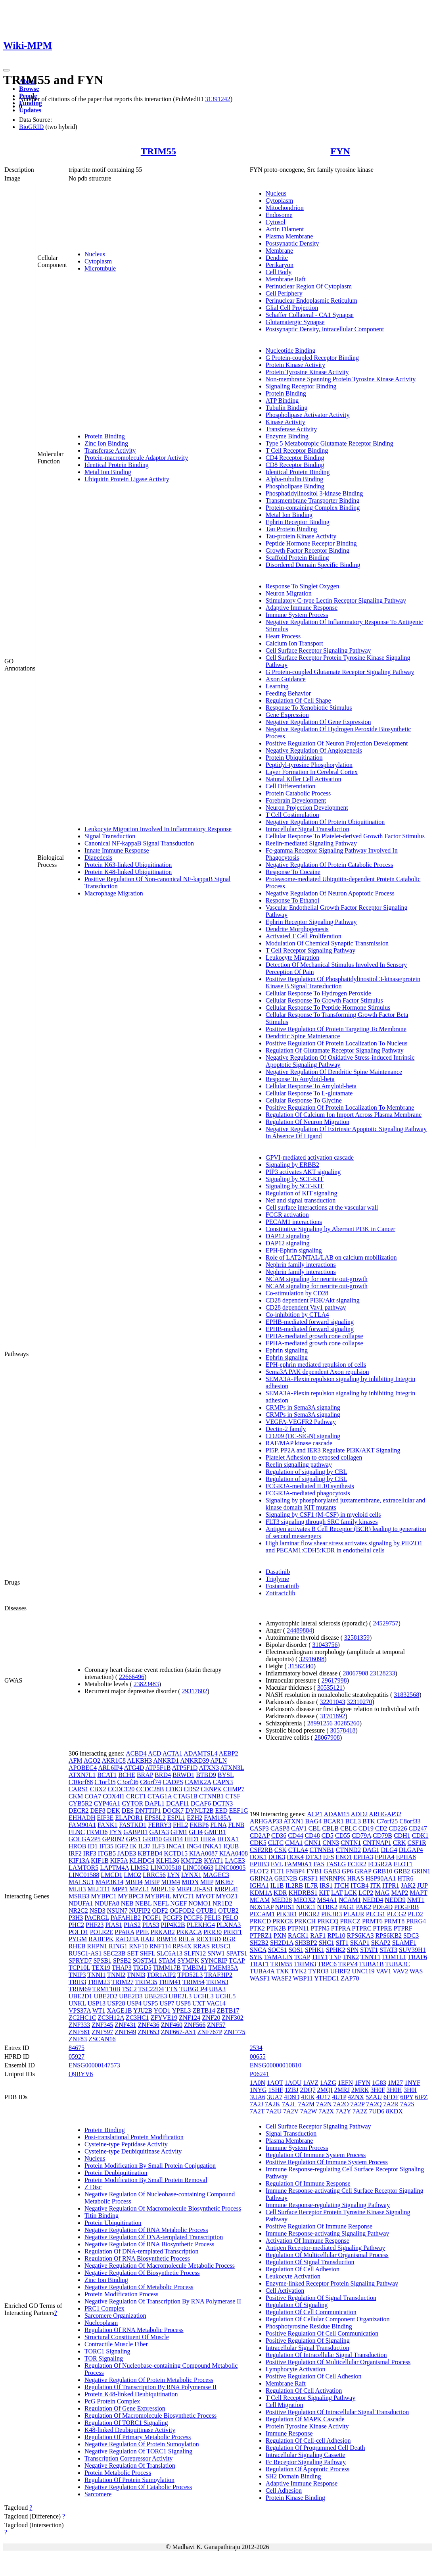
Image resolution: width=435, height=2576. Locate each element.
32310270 (359, 1701)
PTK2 (257, 1928)
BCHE (126, 1774)
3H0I (410, 2089)
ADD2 (359, 1814)
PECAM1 (262, 1914)
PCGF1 (151, 1917)
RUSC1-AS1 (85, 1953)
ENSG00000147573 (94, 2065)
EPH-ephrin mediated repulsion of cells (316, 1364)
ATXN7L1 (82, 1774)
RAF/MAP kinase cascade (299, 1443)
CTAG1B (185, 1796)
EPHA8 (406, 1857)
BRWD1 (183, 1774)
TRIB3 (77, 1982)
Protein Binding (104, 436)
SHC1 (326, 1942)
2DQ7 (308, 2089)
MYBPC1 (103, 1896)
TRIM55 (158, 151)
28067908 (355, 1673)
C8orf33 (409, 1821)
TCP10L (79, 1967)
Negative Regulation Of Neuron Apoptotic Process (330, 893)
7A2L (289, 2104)
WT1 (98, 2010)
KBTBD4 (150, 1853)
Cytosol (276, 222)
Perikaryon (279, 264)
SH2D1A (281, 1942)
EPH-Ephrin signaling (294, 1250)
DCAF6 (201, 1803)
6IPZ (421, 2097)
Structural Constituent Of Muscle (126, 2337)
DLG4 (389, 1849)
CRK (399, 1842)
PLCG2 (396, 1914)
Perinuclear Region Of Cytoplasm (309, 286)
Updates (30, 110)
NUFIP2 (139, 1910)
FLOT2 (259, 1871)
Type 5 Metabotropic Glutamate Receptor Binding (329, 443)
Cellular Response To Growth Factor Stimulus (324, 1000)
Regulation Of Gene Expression (124, 2408)
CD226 (398, 1828)
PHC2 (76, 1924)
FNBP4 (295, 1871)
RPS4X (182, 1946)
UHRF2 (340, 1971)
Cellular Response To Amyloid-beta (311, 1086)
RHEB (77, 1946)
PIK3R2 (309, 1914)
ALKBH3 (139, 1760)
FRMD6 (96, 1832)
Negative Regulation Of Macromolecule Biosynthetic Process (162, 2208)
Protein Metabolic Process (117, 2472)
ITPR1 (390, 1885)
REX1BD (208, 1939)
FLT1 (277, 1871)
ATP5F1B (158, 1767)
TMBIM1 (194, 1967)
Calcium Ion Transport (294, 643)
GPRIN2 (113, 1839)
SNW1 (216, 1953)
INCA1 (176, 1846)
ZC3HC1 (137, 2017)
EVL (277, 1864)
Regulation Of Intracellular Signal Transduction (326, 2354)
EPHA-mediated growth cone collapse (314, 1336)
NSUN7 (117, 1910)
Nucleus (94, 254)
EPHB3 (259, 1864)
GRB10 (152, 1839)
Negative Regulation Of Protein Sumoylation (141, 2444)
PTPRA (341, 1928)
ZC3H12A (111, 2017)
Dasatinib (278, 1571)
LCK (350, 1892)
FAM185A (217, 1817)
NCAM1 (350, 1899)
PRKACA (189, 1932)
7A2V (291, 2111)
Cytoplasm (98, 261)
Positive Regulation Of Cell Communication (322, 2333)
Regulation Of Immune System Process (316, 2154)
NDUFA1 (81, 1903)
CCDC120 (121, 1789)
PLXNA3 (229, 1924)
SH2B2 (259, 1942)
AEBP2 (228, 1753)
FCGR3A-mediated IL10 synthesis (310, 1486)
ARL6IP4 (110, 1767)
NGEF (178, 1903)
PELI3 (212, 1917)
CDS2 (191, 1789)
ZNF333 (79, 2024)
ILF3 (158, 1846)
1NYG (258, 2089)
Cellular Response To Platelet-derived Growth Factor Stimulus (345, 836)
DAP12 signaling (288, 1236)
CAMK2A (198, 1782)
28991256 (320, 1723)
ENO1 (343, 1857)
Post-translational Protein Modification (134, 2137)
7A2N (324, 2104)
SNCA (258, 1949)
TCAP (237, 1960)
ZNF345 (102, 2024)
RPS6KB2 (388, 1935)
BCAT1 (107, 1774)
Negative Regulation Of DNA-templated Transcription (153, 2237)
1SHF (275, 2089)
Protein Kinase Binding (295, 2497)
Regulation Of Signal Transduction (310, 2262)
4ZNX (356, 2097)
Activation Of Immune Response (307, 2240)
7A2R (390, 2104)
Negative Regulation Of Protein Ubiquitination (325, 821)
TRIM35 (146, 1982)
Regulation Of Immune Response (308, 2183)
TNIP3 (77, 1974)
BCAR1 (333, 1821)
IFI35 (106, 1846)
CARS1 (78, 1789)
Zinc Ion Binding (106, 443)
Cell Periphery (284, 293)
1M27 (395, 2082)
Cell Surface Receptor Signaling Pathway (318, 650)
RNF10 (138, 1946)
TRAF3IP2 (218, 1974)
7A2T (257, 2111)
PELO (230, 1917)
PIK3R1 (286, 1914)
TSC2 (129, 1989)
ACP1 (314, 1814)
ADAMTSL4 (200, 1753)
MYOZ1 (227, 1896)
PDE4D (383, 1907)
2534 (256, 2047)
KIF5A (119, 1860)
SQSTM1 (144, 1960)
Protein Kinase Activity (295, 364)
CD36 (278, 1835)
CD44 (295, 1835)
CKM (76, 1796)
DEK (113, 1810)
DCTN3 (223, 1803)
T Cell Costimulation (292, 814)
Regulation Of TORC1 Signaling (126, 2422)
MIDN (190, 1882)
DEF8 (97, 1810)
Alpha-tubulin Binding (294, 479)
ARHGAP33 (266, 1821)
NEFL (161, 1903)
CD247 (417, 1828)
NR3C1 (306, 1907)
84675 (76, 2047)
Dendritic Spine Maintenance (303, 1036)
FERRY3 (159, 1824)
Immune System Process (297, 614)
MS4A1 (327, 1899)
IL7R (311, 1885)
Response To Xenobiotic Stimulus (309, 707)
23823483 (146, 1684)
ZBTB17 (228, 2010)
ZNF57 (216, 2024)
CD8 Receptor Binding (295, 464)
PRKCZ (350, 1921)
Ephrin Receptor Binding (298, 522)
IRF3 (89, 1853)
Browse (29, 88)
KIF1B (99, 1860)
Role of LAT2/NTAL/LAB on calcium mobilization (331, 1257)
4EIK (308, 2097)
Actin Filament (285, 229)
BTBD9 (206, 1774)
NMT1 (416, 1899)
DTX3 (313, 1857)
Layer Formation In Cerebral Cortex (312, 771)
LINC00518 (165, 1867)
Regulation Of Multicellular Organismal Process (327, 2254)
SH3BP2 (306, 1942)
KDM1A (261, 1892)
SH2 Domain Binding (293, 2476)
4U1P (339, 2097)
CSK (280, 1849)
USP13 (96, 2003)
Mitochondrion (285, 207)
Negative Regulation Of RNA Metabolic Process (146, 2229)
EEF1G (238, 1810)
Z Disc (93, 2187)
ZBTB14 (204, 2010)
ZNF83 (78, 2039)
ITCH (341, 1885)
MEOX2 (304, 1899)
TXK (282, 1971)
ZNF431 (125, 2024)
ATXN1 (294, 1821)
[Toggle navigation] (6, 70)
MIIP (206, 1882)
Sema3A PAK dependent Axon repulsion (317, 1371)
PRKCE (282, 1921)
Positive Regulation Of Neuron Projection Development (337, 743)
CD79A (361, 1835)
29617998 (334, 1680)
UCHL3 (203, 1996)
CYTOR (132, 1803)
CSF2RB (261, 1849)
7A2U (274, 2111)
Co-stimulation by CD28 (297, 1293)
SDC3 (411, 1935)
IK (133, 1846)
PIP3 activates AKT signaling (303, 1171)
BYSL (226, 1774)
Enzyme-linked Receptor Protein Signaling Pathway (332, 2283)
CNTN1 (351, 1842)
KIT (324, 1892)
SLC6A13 (169, 1953)
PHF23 (94, 1924)
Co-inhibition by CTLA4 (297, 1314)
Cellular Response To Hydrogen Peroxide (318, 993)
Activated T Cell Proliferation (303, 936)
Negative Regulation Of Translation (129, 2465)
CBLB (330, 1828)
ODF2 (160, 1910)
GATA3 (159, 1832)
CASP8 (279, 1828)
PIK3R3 (331, 1914)
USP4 (133, 2003)
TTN (171, 1989)
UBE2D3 (131, 1996)
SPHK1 (314, 1949)
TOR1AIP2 (161, 1974)
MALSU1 (81, 1882)
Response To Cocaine (293, 871)
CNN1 (313, 1842)
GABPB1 (135, 1832)
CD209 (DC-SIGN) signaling (303, 1436)
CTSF (232, 1796)
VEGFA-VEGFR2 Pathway (301, 1421)
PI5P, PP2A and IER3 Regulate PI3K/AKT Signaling (333, 1450)
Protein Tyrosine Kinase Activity (307, 372)
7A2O (341, 2104)
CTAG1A (160, 1796)
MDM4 (170, 1882)
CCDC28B (150, 1789)
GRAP (363, 1871)
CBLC (348, 1828)
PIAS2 (132, 1924)
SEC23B (114, 1953)
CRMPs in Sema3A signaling (303, 1407)
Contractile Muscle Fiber (116, 2344)
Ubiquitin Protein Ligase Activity (126, 479)
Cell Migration (284, 2404)
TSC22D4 (151, 1989)
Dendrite (277, 257)
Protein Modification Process (121, 2294)
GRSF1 (308, 1878)
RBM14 (166, 1939)
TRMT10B (106, 1989)
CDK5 (258, 1842)
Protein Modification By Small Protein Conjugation (150, 2165)
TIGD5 (142, 1967)
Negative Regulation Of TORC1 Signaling (138, 2451)
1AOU (293, 2082)
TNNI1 (96, 1974)
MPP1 (120, 1889)
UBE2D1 (80, 1996)
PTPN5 (320, 1928)
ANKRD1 (166, 1760)
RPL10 (336, 1935)
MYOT (205, 1896)
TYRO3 (318, 1971)
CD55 (342, 1835)
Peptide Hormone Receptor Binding (311, 543)
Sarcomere (97, 2494)
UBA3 (217, 1989)
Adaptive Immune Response (301, 607)
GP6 (347, 1871)
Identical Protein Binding (116, 464)
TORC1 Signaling (107, 2351)
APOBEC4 (83, 1767)
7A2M (306, 2104)
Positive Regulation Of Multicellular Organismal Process (338, 2362)
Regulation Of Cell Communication (311, 2312)
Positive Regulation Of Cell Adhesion (314, 2376)
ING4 (194, 1846)
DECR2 (79, 1810)
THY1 (320, 1957)
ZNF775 (234, 2032)
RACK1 (298, 1935)
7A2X (326, 2111)
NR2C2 (78, 1910)
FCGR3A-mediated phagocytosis (308, 1493)
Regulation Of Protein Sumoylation (129, 2479)
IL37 (144, 1846)
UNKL (77, 2003)
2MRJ (342, 2089)
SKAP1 (360, 1942)
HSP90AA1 (381, 1878)
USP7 (166, 2003)
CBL (315, 1828)
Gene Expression (287, 714)
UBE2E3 (155, 1996)
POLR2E (101, 1932)
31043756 (325, 1644)
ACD (154, 1753)
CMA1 (294, 1842)
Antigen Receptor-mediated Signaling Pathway (325, 2247)
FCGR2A (380, 1864)
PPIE (142, 1932)
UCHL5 (225, 1996)
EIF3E (105, 1817)
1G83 (379, 2082)
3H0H (394, 2089)
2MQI (325, 2089)
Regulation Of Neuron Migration (307, 1121)
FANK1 (107, 1824)
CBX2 (98, 1789)
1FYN (362, 2082)
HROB (77, 1846)
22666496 (131, 1676)
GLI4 (196, 1832)
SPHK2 (335, 1949)
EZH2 (194, 1817)
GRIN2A (261, 1878)
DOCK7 (173, 1810)
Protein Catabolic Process (298, 793)
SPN (352, 1949)
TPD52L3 (190, 1974)
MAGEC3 (216, 1874)
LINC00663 (198, 1867)
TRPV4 (348, 1964)
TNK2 (351, 1957)
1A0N (257, 2082)
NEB (127, 1903)
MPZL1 (139, 1889)
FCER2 (356, 1864)
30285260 (347, 1723)
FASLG (336, 1864)
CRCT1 (136, 1796)
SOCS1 (277, 1949)
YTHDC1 (326, 1978)
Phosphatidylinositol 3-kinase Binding (314, 493)
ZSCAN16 (101, 2039)
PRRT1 (232, 1932)
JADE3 (126, 1853)
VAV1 (383, 1971)
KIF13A (79, 1860)
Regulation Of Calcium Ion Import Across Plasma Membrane (344, 1114)
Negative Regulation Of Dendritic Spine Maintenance (334, 1071)
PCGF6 (193, 1917)
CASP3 (259, 1828)
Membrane (279, 250)
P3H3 (76, 1917)
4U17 (323, 2097)
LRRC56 (154, 1874)
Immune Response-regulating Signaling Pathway (328, 2204)
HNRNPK (332, 1878)
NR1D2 (222, 1903)
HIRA (207, 1839)
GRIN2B (285, 1878)
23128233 (382, 1673)
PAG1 (347, 1907)
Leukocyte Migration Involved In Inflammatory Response (158, 829)
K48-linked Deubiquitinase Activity (129, 2429)
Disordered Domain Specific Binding (313, 564)
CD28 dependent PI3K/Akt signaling (313, 1300)
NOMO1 (199, 1903)
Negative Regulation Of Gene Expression (318, 721)
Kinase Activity (285, 422)
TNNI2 (116, 1974)
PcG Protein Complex (112, 2401)
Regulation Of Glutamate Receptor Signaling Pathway (335, 1050)
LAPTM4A (114, 1867)
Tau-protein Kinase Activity (301, 536)
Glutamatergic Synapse (295, 322)
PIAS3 (150, 1924)
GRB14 (173, 1839)
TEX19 (101, 1967)
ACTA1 (172, 1753)
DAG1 (370, 1849)
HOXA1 (228, 1839)
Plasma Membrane (289, 236)
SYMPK (188, 1960)
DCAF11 (177, 1803)
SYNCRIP (214, 1960)
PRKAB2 (162, 1932)
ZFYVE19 (164, 2017)
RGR (229, 1939)
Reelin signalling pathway (299, 1464)
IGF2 (121, 1846)
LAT (337, 1892)
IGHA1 (259, 1885)
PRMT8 (394, 1921)
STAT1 (369, 1949)
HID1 (191, 1839)
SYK (256, 1957)
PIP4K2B (173, 1924)
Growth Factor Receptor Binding (307, 550)
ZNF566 (194, 2024)
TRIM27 (122, 1982)
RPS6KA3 (360, 1935)
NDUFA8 (107, 1903)
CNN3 (330, 1842)
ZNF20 (211, 2017)
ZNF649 (125, 2032)
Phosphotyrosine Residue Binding (309, 2326)
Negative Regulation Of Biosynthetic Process (142, 2272)
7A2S (407, 2104)
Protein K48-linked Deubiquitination (131, 2394)
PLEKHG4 (201, 1924)
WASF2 (281, 1978)
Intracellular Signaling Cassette (305, 2454)
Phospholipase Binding (295, 486)
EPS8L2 (154, 1817)
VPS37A (80, 2010)
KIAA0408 (233, 1853)
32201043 (332, 1701)
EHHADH (82, 1817)
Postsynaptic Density (292, 243)
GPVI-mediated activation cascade (310, 1157)
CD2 (381, 1828)
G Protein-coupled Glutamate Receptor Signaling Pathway (340, 671)
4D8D (291, 2097)
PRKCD (260, 1921)
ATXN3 (209, 1767)
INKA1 (212, 1846)
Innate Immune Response (116, 850)
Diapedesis (98, 857)
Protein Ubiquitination (294, 757)
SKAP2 (381, 1942)
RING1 (118, 1946)
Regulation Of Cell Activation (304, 2390)
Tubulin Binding (287, 407)
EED (221, 1810)
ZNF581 (79, 2032)
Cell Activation (285, 2290)
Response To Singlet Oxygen (302, 586)
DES (128, 1810)
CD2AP (260, 1835)
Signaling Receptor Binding (301, 386)
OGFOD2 (182, 1910)
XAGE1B (119, 2010)
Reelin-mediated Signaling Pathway (311, 843)
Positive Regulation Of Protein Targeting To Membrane (336, 1029)
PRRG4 (416, 1921)
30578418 (343, 1730)
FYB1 (314, 1871)
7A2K (272, 2104)
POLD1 (78, 1932)
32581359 (357, 1637)
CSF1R (417, 1842)
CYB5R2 (80, 1803)
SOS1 (296, 1949)
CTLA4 (298, 1849)
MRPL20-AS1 (194, 1889)
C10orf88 (81, 1782)
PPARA (124, 1932)
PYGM (78, 1939)
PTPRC (362, 1928)
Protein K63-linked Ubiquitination (128, 864)
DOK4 (295, 1857)
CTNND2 (348, 1849)
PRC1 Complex (104, 2308)
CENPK (211, 1789)
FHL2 (180, 1824)
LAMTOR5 (83, 1867)
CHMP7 (233, 1789)
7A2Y (343, 2111)
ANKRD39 (194, 1760)
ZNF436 (148, 2024)
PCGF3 (172, 1917)
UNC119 (363, 1971)
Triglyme (277, 1578)
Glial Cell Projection (292, 307)
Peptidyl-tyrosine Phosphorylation (309, 764)
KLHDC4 (141, 1860)
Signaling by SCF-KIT (295, 1179)
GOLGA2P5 (85, 1839)
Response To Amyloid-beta (300, 1079)
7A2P (357, 2104)
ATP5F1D (184, 1767)
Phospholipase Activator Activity (308, 414)
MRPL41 (227, 1889)
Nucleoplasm (101, 2322)
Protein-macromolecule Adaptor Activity (136, 457)
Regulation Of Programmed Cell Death (315, 2447)
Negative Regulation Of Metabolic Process (139, 2287)
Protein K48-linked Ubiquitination (128, 871)
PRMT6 (372, 1921)
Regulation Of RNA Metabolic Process (134, 2329)
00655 (258, 2056)
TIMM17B (166, 1967)
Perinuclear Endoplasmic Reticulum (311, 300)
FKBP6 (199, 1824)
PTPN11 (298, 1928)
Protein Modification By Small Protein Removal (145, 2179)
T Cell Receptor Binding (297, 450)
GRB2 (402, 1871)
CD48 (312, 1835)
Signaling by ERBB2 (292, 1164)
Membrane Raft (286, 279)
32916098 (311, 1659)
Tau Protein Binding (291, 529)
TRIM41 (170, 1982)
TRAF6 (417, 1957)
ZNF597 (102, 2032)
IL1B (277, 1885)
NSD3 (97, 1910)
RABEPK (100, 1939)
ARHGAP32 (385, 1814)
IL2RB (294, 1885)
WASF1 (260, 1978)
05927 (76, 2056)
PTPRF (403, 1928)
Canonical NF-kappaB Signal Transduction (139, 843)
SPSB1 (102, 1960)
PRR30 (212, 1932)
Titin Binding (101, 2215)
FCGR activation (287, 1214)
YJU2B (142, 2010)
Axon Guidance (286, 679)
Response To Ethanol (292, 900)
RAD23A (127, 1939)
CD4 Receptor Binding (295, 457)
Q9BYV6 (81, 2074)
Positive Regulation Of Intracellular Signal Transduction (337, 2412)
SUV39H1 (412, 1949)
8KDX (394, 2111)
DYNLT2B (199, 1810)
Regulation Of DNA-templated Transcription (141, 2251)
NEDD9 (395, 1899)
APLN (218, 1760)
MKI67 (224, 1882)
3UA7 (274, 2097)
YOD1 (162, 2010)
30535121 (330, 1687)
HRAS (355, 1878)
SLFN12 (195, 1953)
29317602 (194, 1691)
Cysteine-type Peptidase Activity (126, 2144)
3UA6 (257, 2097)
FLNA (218, 1824)
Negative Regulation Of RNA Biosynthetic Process (149, 2244)
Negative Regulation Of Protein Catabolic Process (329, 864)
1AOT (275, 2082)
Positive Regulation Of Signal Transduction (321, 2297)
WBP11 (303, 1978)
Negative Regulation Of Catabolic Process (138, 2487)
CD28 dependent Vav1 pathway (306, 1307)
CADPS (173, 1782)
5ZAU (374, 2097)
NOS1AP (262, 1907)
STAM (167, 1960)
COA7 (92, 1796)
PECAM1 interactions (294, 1221)
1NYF (412, 2082)
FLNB (236, 1824)
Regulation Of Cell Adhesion (302, 2269)
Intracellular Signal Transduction (307, 829)
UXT (198, 2003)
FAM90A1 (82, 1824)
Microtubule (100, 268)
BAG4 (313, 1821)
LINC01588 (84, 1874)
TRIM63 (217, 1982)
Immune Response (289, 2433)
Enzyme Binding (287, 436)
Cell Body (278, 272)
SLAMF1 (404, 1942)
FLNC (77, 1832)
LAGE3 (235, 1860)
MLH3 (77, 1889)
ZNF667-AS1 (178, 2032)
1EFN (345, 2082)
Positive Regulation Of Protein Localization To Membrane (340, 1107)
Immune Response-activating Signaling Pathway (327, 2233)
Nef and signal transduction (300, 1200)
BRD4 (163, 1774)
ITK (375, 1885)
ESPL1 (176, 1817)
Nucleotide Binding (291, 350)
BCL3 (353, 1821)
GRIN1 (421, 1871)
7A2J (256, 2104)
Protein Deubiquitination (116, 2172)
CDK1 (420, 1835)
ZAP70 (350, 1978)
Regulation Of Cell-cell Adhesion (308, 2440)
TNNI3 (136, 1974)
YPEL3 (181, 2010)
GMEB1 (215, 1832)
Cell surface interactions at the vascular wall (322, 1207)
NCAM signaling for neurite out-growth (317, 1279)
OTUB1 (206, 1910)
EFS (328, 1857)
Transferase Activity (110, 450)
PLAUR (353, 1914)
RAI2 (148, 1939)
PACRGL (96, 1917)
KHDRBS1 (303, 1892)
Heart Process (283, 636)
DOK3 (277, 1857)
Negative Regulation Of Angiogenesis (314, 750)
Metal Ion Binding (107, 472)
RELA (186, 1939)
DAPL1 (155, 1803)
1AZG (328, 2082)
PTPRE (382, 1928)
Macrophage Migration (113, 893)
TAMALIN (278, 1957)
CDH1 (402, 1835)
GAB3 (332, 1871)
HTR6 (405, 1878)
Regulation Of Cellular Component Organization (328, 2319)
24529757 (385, 1623)
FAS (318, 1864)
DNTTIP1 (148, 1810)
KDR (280, 1892)
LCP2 (365, 1892)
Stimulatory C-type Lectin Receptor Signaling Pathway (336, 600)
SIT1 (342, 1942)
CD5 (327, 1835)
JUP (422, 1885)
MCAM (260, 1899)
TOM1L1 (394, 1957)
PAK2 (364, 1907)
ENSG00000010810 (275, 2065)
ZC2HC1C (82, 2017)
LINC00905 (230, 1867)
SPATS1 (236, 1953)
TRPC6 (327, 1964)
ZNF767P (209, 2032)
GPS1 (133, 1839)
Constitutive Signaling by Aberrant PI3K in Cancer (330, 1229)
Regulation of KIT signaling (301, 1193)
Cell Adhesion (284, 2490)
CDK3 (173, 1789)
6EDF (391, 2097)
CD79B (382, 1835)
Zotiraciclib (280, 1593)
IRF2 (75, 1853)
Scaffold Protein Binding (297, 557)
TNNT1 (370, 1957)
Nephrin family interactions (301, 1264)
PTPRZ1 (261, 1935)
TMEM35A (223, 1967)
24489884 (299, 1630)
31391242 (217, 99)
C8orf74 (150, 1782)
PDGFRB (406, 1907)
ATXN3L (232, 1767)
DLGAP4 (411, 1849)
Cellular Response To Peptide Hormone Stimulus (328, 1007)
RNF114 (160, 1946)
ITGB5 (107, 1853)
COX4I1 (114, 1796)
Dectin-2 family (286, 1428)
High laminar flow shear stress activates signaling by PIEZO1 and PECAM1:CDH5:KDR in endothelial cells (344, 1547)
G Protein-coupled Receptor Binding (312, 357)
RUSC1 (221, 1946)
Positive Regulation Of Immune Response (319, 2226)
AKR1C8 (114, 1760)
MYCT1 (183, 1896)
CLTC (276, 1842)
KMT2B (191, 1860)
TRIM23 (99, 1982)
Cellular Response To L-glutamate (309, 1093)
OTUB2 (228, 1910)
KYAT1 (213, 1860)
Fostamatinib (282, 1586)
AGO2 (92, 1760)
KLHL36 (167, 1860)
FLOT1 (402, 1864)
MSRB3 (79, 1896)
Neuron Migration (289, 593)
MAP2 (399, 1892)
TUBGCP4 (193, 1989)
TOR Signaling (103, 2358)
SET (132, 1953)
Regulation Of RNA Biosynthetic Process (137, 2258)
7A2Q (373, 2104)
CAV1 (299, 1828)
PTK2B (276, 1928)
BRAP (145, 1774)
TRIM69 (80, 1989)
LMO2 (132, 1874)
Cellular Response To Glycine (304, 1100)
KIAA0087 (203, 1853)
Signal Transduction (109, 836)
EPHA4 (385, 1857)
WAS (416, 1971)
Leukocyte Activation (293, 2276)
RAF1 (318, 1935)
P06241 (259, 2074)
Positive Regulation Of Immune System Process (327, 2162)
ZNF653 (148, 2032)
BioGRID (31, 126)
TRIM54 (193, 1982)
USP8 (183, 2003)
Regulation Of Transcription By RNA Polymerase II (150, 2387)
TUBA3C (397, 1964)
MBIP (152, 1882)
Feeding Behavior (288, 693)
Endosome (279, 214)
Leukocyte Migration (293, 957)
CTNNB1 (211, 1796)
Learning (277, 686)
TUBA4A (262, 1971)
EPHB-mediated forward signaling (310, 1321)
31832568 (406, 1694)
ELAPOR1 (129, 1817)
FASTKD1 (132, 1824)
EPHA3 (363, 1857)
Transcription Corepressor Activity (128, 2458)
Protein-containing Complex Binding (313, 507)
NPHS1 (285, 1907)
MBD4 (133, 1882)
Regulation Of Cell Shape (298, 700)
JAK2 (408, 1885)
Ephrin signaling (287, 1350)
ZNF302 (232, 2017)
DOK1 (258, 1857)
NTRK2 (327, 1907)
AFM (75, 1760)
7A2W (308, 2111)
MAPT (418, 1892)
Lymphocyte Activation (296, 2369)
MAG (382, 1892)
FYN (340, 151)
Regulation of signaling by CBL (306, 1471)
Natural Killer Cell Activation (303, 779)
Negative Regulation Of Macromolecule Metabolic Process (159, 2265)
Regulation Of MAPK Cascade (305, 2419)
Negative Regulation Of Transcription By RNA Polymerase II (162, 2301)
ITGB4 (359, 1885)
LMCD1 (111, 1874)
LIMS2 (139, 1867)
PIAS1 (113, 1924)
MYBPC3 (130, 1896)
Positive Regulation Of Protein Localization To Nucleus (337, 1043)
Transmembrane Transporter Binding (313, 500)
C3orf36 (127, 1782)
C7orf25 (387, 1821)
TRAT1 (259, 1964)
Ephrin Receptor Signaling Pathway (311, 921)
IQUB (231, 1846)
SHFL (147, 1953)
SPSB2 (122, 1960)
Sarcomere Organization (115, 2315)
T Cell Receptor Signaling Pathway (310, 950)
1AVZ (310, 2082)
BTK (368, 1821)
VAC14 (216, 2003)
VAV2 (400, 1971)
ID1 (93, 1846)
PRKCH (305, 1921)
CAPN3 (223, 1782)
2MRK (360, 2089)
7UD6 (376, 2111)
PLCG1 (375, 1914)
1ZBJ (292, 2089)
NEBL (143, 1903)
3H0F (377, 2089)
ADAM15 (337, 1814)
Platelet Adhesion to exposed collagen (314, 1457)
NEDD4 (372, 1899)
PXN (280, 1935)
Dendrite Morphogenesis (297, 929)
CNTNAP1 (377, 1842)
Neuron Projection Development (307, 807)
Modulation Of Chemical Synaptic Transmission (327, 943)
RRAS (201, 1946)
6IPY (406, 2097)
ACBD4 (136, 1753)
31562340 (301, 1666)
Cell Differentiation (290, 786)
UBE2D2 (105, 1996)
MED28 (282, 1899)
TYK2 (298, 1971)
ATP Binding (282, 400)
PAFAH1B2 (125, 1917)
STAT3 (388, 1949)
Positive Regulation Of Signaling (308, 2340)
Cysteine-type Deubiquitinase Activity (133, 2151)
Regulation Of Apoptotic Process (307, 2469)
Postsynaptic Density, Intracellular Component (325, 329)
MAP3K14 (109, 1882)
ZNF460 (171, 2024)
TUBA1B (371, 1964)
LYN (173, 1874)
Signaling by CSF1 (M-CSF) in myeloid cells (323, 1514)
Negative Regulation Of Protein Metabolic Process (148, 2379)
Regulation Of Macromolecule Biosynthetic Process (150, 2415)
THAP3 (122, 1967)
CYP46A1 (107, 1803)
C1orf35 (104, 1782)
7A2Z (360, 2111)
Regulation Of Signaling (297, 2304)
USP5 (150, 2003)
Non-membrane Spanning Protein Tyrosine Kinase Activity (341, 379)
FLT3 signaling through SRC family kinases (322, 1521)
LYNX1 (191, 1874)
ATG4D (134, 1767)
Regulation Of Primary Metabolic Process (137, 2437)
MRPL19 (163, 1889)
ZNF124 (189, 2017)
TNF (335, 1957)
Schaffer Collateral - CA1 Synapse (310, 314)
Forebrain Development (296, 800)
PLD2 (415, 1914)
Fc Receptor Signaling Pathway (306, 2462)
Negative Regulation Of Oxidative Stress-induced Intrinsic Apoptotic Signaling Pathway (340, 1061)
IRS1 (326, 1885)
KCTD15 (176, 1853)
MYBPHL (158, 1896)
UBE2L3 (180, 1996)
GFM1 (179, 1832)
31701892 (332, 1716)
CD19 (366, 1828)
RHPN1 (97, 1946)
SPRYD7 (80, 1960)
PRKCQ (327, 1921)
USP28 (116, 2003)
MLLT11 (98, 1889)
